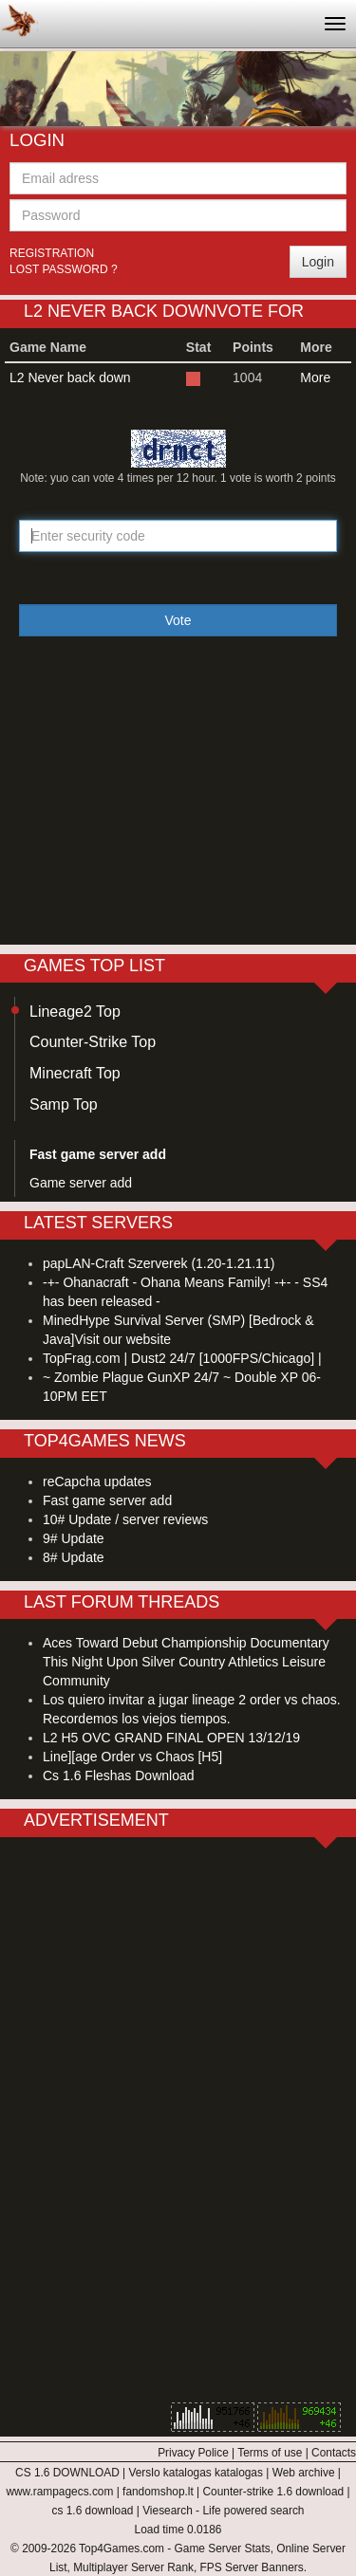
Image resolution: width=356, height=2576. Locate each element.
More (315, 377)
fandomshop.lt (158, 2491)
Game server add (80, 1182)
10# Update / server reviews (125, 1519)
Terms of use (269, 2452)
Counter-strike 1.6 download (273, 2491)
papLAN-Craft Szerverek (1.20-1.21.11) (158, 1263)
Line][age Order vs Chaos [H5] (132, 1756)
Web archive (303, 2472)
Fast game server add (107, 1500)
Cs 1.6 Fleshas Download (119, 1775)
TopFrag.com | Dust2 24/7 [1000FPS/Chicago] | (182, 1358)
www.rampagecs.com (59, 2491)
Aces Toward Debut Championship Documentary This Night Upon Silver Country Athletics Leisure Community (186, 1661)
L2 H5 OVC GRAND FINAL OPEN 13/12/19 (171, 1737)
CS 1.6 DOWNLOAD (67, 2472)
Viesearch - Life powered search (223, 2510)
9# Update (73, 1538)
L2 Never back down (70, 377)
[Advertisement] (178, 802)
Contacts (333, 2452)
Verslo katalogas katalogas (195, 2472)
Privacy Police (193, 2452)
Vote (177, 620)
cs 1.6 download (93, 2510)
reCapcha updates (97, 1481)
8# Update (73, 1557)
